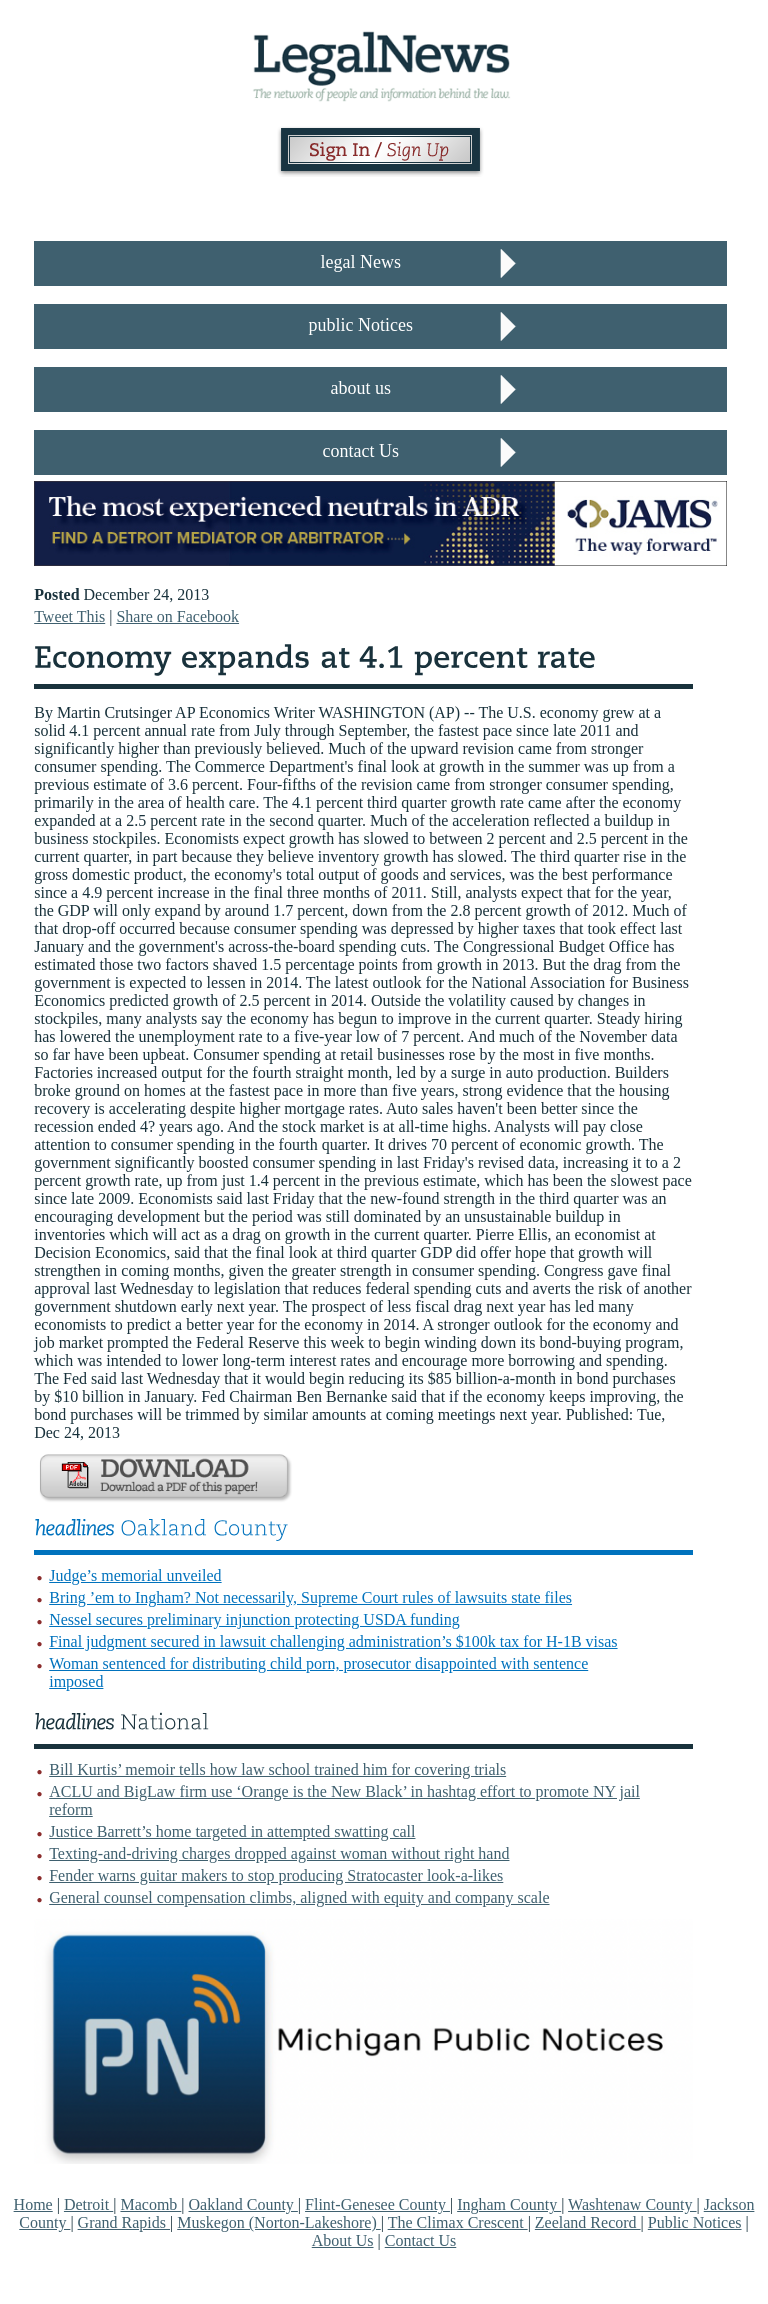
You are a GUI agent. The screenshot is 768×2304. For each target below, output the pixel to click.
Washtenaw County (632, 2204)
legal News (361, 262)
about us (361, 388)
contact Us (361, 451)
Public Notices (695, 2222)
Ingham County (509, 2204)
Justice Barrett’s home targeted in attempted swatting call (232, 1831)
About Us (343, 2240)
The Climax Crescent (458, 2222)
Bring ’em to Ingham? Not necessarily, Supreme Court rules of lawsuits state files (310, 1597)
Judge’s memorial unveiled (135, 1575)
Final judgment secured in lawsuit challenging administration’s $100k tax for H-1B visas (333, 1641)
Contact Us (421, 2240)
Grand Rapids (124, 2222)
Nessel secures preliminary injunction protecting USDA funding (254, 1619)
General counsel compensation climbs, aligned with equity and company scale (299, 1897)
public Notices (361, 325)
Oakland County (243, 2204)
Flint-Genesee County (377, 2204)
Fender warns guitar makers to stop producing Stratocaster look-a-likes (276, 1875)
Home (33, 2204)
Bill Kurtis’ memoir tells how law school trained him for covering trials (277, 1769)
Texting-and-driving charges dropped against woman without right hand (279, 1853)
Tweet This (69, 616)
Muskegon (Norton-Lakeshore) (279, 2222)
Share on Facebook (177, 616)
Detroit (88, 2204)
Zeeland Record (588, 2222)
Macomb (150, 2204)
